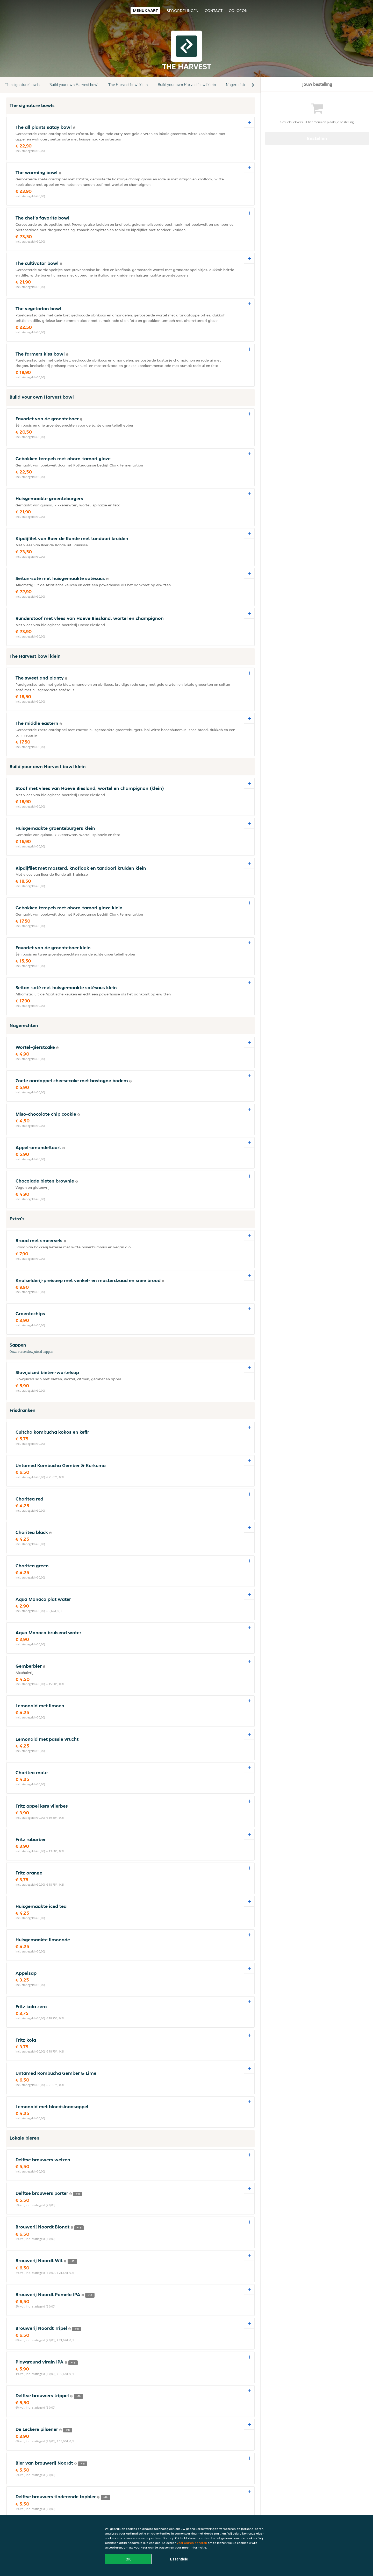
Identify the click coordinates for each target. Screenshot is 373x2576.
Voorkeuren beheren (192, 2543)
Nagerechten (237, 84)
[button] (253, 85)
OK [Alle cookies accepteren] (128, 2559)
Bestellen (317, 138)
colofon (238, 10)
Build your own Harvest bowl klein (187, 84)
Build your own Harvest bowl (73, 84)
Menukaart (145, 10)
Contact (214, 10)
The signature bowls (22, 84)
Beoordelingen (182, 10)
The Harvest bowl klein (128, 84)
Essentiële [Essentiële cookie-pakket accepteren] (179, 2559)
